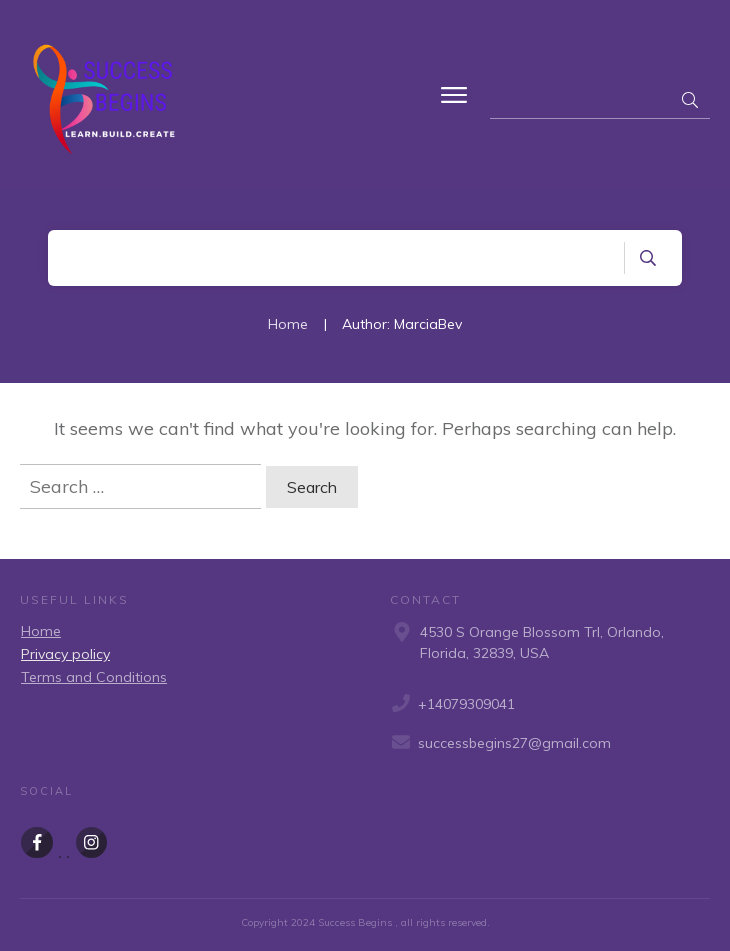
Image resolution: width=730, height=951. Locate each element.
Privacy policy (65, 654)
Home (41, 631)
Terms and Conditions (94, 677)
